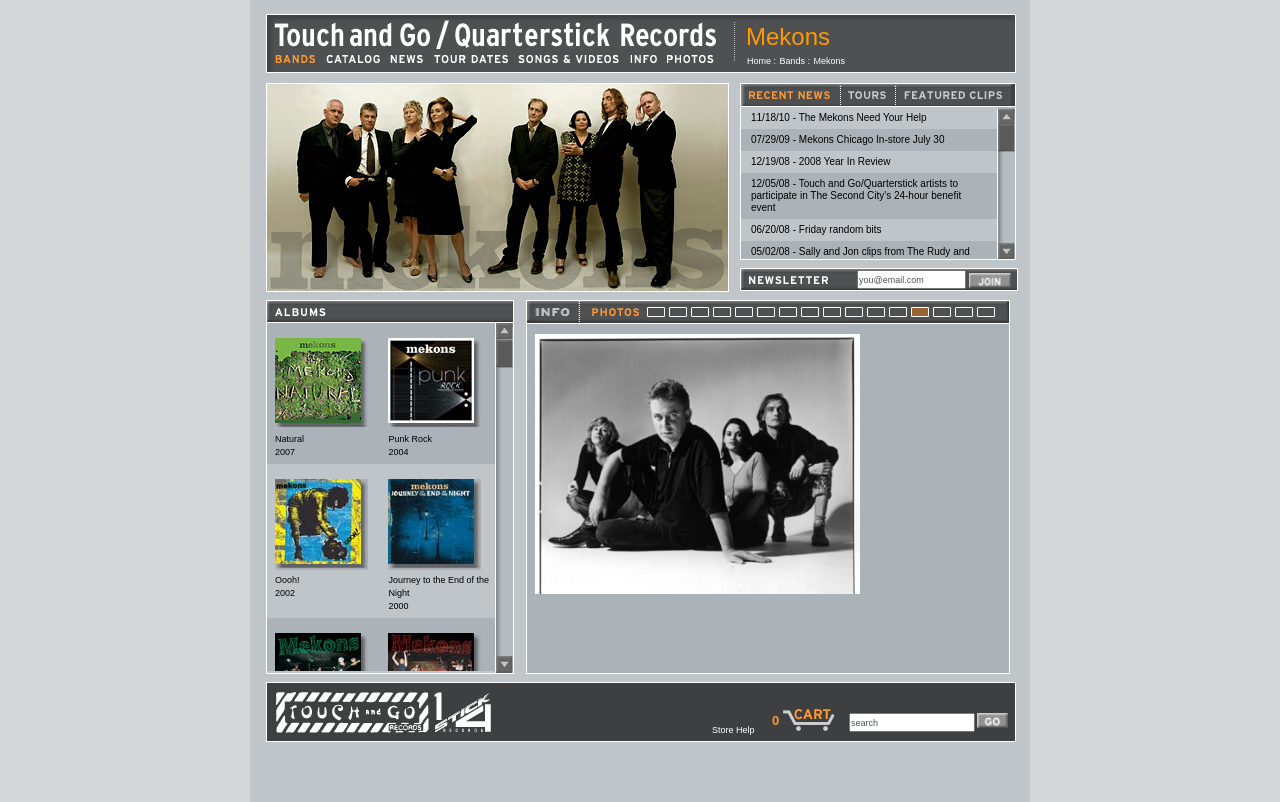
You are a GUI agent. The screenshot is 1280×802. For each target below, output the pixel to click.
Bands (793, 61)
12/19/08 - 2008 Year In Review (821, 161)
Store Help (742, 730)
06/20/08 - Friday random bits (816, 229)
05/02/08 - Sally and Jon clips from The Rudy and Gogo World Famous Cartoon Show (860, 257)
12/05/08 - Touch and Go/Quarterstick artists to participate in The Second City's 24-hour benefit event (856, 195)
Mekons (830, 61)
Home (759, 61)
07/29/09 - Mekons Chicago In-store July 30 (847, 139)
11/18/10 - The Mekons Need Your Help (839, 117)
